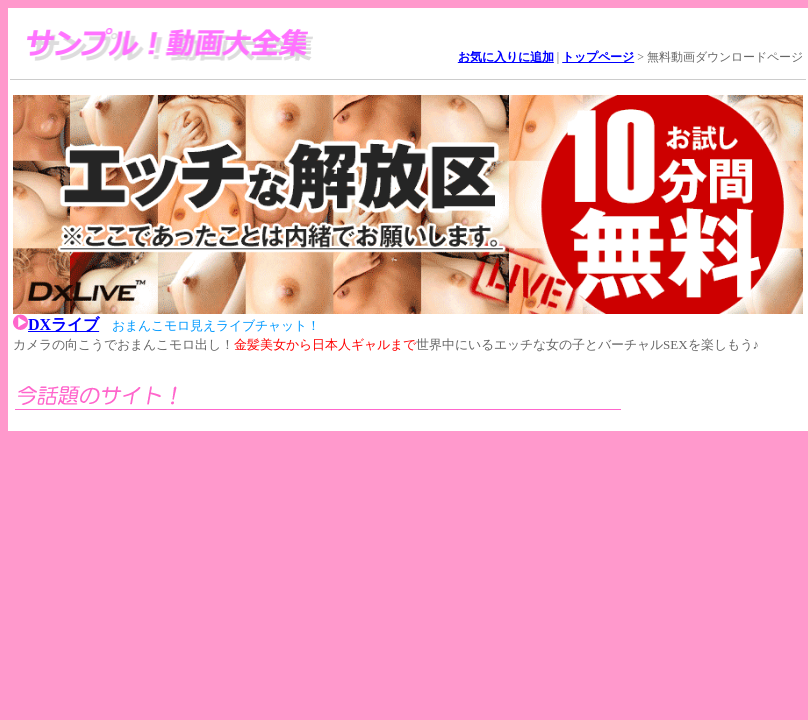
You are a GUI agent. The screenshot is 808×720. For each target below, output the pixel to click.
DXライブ (63, 324)
